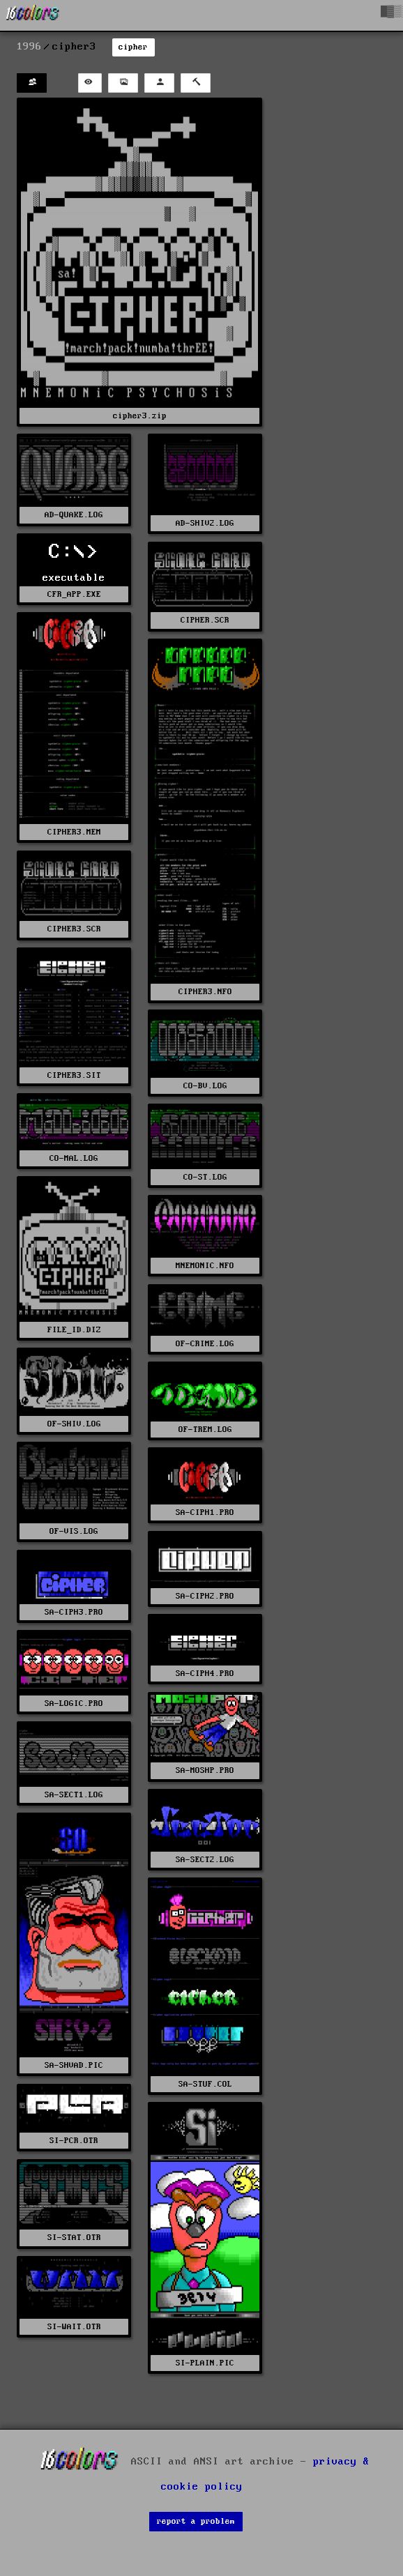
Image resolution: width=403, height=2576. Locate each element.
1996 (29, 46)
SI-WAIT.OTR (74, 2326)
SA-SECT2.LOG (205, 1859)
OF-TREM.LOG (205, 1429)
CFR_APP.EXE (74, 594)
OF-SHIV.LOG (74, 1423)
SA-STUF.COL (205, 2084)
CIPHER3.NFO (205, 991)
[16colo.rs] (33, 15)
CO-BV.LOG (205, 1085)
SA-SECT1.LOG (74, 1794)
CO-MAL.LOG (74, 1158)
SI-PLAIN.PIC (205, 2363)
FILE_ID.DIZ (74, 1329)
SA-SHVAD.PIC (74, 2065)
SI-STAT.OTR (74, 2237)
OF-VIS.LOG (74, 1531)
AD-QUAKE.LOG (74, 514)
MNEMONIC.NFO (205, 1265)
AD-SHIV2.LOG (205, 523)
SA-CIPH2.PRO (205, 1596)
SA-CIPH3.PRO (74, 1612)
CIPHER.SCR (205, 620)
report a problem (196, 2521)
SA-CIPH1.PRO (205, 1512)
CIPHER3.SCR (74, 928)
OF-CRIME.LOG (205, 1343)
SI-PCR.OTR (74, 2140)
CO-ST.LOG (205, 1177)
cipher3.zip (140, 415)
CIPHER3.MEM (74, 832)
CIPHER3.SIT (74, 1075)
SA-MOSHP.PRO (205, 1770)
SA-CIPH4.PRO (205, 1673)
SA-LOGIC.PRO (74, 1703)
